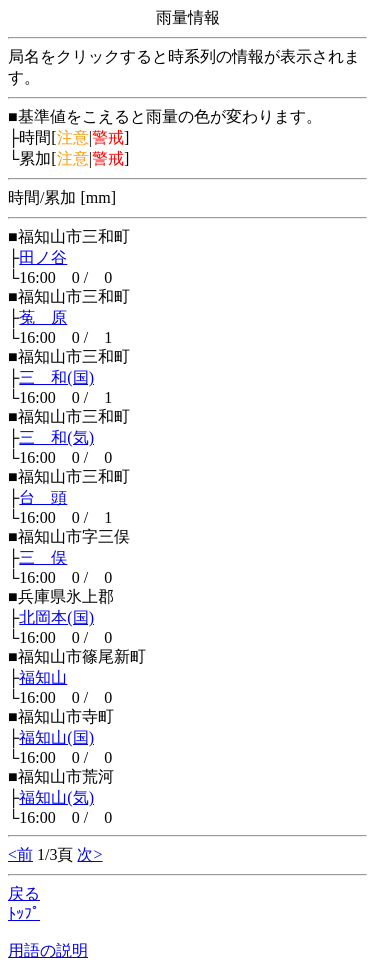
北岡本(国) (56, 617)
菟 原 (43, 317)
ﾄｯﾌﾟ (24, 913)
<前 (20, 854)
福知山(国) (56, 737)
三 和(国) (56, 377)
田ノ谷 (43, 257)
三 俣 (43, 557)
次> (89, 854)
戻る (24, 893)
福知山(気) (56, 797)
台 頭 (43, 497)
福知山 (43, 677)
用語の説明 (48, 950)
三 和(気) (56, 437)
